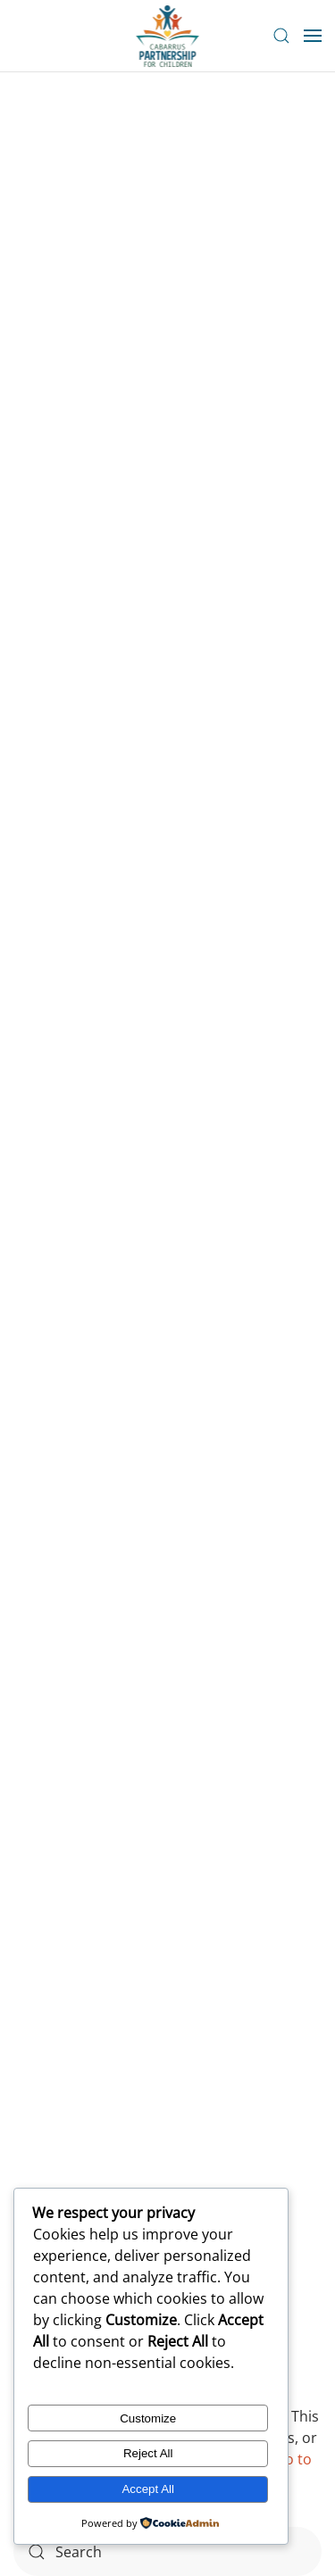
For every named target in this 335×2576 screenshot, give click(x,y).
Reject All (148, 2453)
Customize (148, 2418)
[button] (281, 35)
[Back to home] (167, 35)
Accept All (147, 2489)
